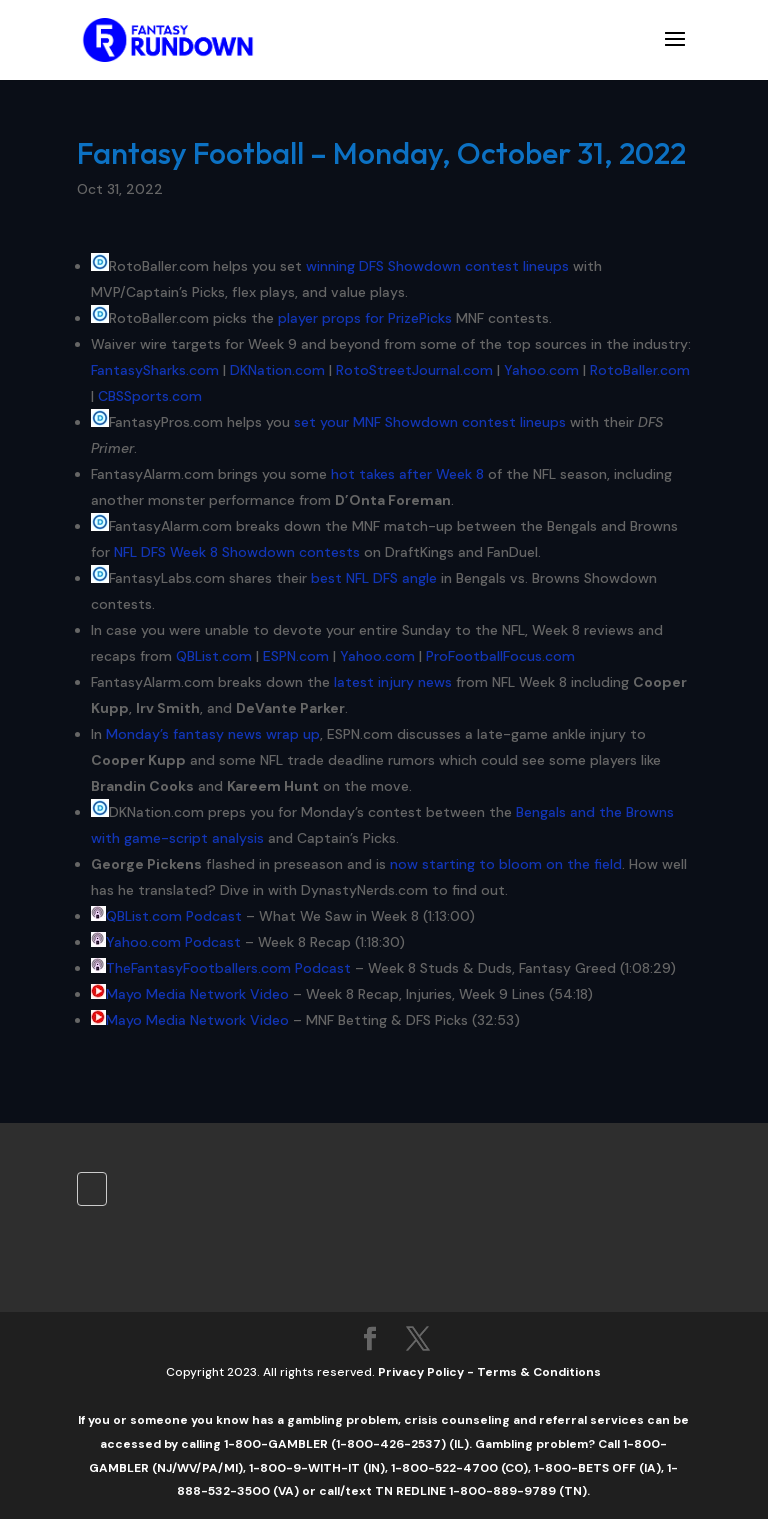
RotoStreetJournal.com (414, 370)
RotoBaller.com (640, 370)
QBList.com (214, 656)
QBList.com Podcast (174, 916)
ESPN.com (296, 656)
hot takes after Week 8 (407, 474)
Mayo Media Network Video (197, 994)
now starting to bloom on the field (506, 864)
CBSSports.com (150, 396)
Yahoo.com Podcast (173, 942)
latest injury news (393, 682)
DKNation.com (277, 370)
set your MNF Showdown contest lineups (430, 422)
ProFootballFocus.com (500, 656)
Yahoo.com (541, 370)
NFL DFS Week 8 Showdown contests (237, 552)
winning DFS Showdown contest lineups (437, 266)
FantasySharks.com (155, 370)
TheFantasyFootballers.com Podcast (228, 968)
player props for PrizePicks (365, 318)
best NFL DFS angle (374, 578)
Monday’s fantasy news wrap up (213, 734)
